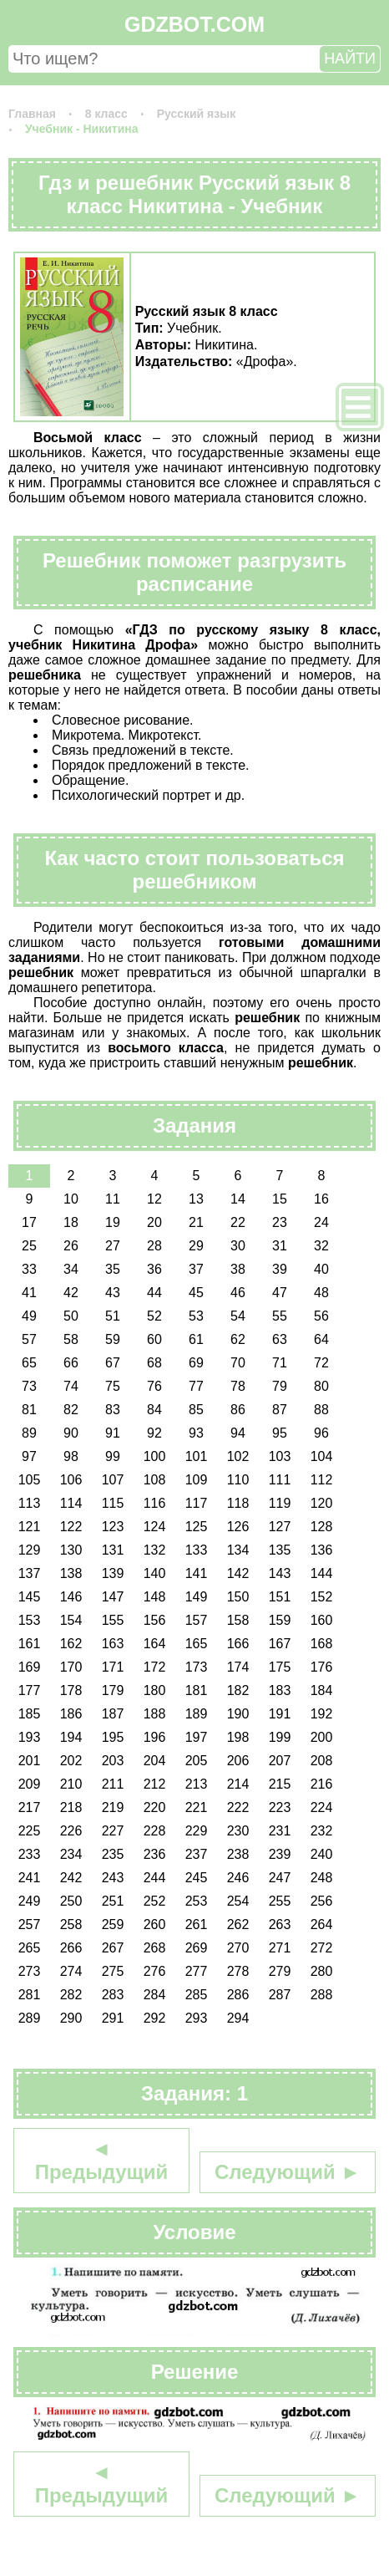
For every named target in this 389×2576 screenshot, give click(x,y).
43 (112, 1292)
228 (155, 1831)
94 (237, 1433)
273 (29, 1971)
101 (196, 1456)
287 (280, 1995)
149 (196, 1597)
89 (29, 1433)
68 (154, 1363)
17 (29, 1222)
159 (280, 1620)
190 (238, 1714)
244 (155, 1878)
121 (29, 1527)
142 (238, 1573)
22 (237, 1222)
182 (238, 1690)
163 (113, 1644)
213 (196, 1784)
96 (321, 1433)
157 (196, 1620)
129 (29, 1550)
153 (29, 1620)
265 (29, 1948)
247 (280, 1878)
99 (112, 1456)
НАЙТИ (350, 58)
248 (322, 1878)
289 (29, 2018)
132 (155, 1550)
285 (196, 1995)
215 (280, 1784)
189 (196, 1714)
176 (322, 1667)
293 (196, 2018)
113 (29, 1503)
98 (70, 1456)
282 (71, 1995)
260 (155, 1924)
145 (29, 1597)
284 (155, 1995)
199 (280, 1737)
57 (29, 1339)
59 (112, 1339)
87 (279, 1410)
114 (71, 1503)
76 (154, 1386)
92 (154, 1433)
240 (322, 1854)
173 (196, 1667)
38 (237, 1269)
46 (237, 1292)
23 (279, 1222)
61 (196, 1339)
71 (279, 1363)
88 (321, 1410)
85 (196, 1410)
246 (238, 1878)
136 (322, 1550)
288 (322, 1995)
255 (280, 1901)
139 (113, 1573)
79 (279, 1386)
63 (279, 1339)
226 (71, 1831)
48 (321, 1292)
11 (112, 1199)
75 (112, 1386)
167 (280, 1644)
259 (113, 1924)
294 (238, 2018)
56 (321, 1316)
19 (112, 1222)
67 (112, 1363)
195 (113, 1737)
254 (238, 1901)
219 (113, 1807)
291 (113, 2018)
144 (322, 1573)
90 (70, 1433)
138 (71, 1573)
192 (322, 1714)
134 (238, 1550)
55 (279, 1316)
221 (196, 1807)
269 (196, 1948)
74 (70, 1386)
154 (71, 1620)
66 (70, 1363)
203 (113, 1761)
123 (113, 1527)
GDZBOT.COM (194, 24)
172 (155, 1667)
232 (322, 1831)
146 (71, 1597)
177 (29, 1690)
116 (155, 1503)
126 (238, 1527)
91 (112, 1433)
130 (71, 1550)
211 (113, 1784)
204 (155, 1761)
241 (29, 1878)
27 (112, 1246)
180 (155, 1690)
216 (322, 1784)
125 (196, 1527)
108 (155, 1480)
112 (322, 1480)
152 (322, 1597)
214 (238, 1784)
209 (29, 1784)
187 (113, 1714)
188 (155, 1714)
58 (70, 1339)
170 (71, 1667)
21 (196, 1222)
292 (155, 2018)
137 (29, 1573)
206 (238, 1761)
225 (29, 1831)
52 (154, 1316)
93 (196, 1433)
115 (113, 1503)
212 (155, 1784)
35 (112, 1269)
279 (280, 1971)
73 (29, 1386)
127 (280, 1527)
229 (196, 1831)
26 (70, 1246)
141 (196, 1573)
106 (71, 1480)
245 (196, 1878)
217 (29, 1807)
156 (155, 1620)
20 (154, 1222)
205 (196, 1761)
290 (71, 2018)
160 (322, 1620)
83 (112, 1410)
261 (196, 1924)
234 (71, 1854)
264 (322, 1924)
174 (238, 1667)
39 (279, 1269)
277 (196, 1971)
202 (71, 1761)
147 (113, 1597)
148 (155, 1597)
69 (196, 1363)
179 (113, 1690)
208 (322, 1761)
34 (70, 1269)
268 (155, 1948)
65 (29, 1363)
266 (71, 1948)
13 (196, 1199)
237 (196, 1854)
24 (321, 1222)
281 (29, 1995)
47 (279, 1292)
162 (71, 1644)
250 (71, 1901)
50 (70, 1316)
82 (70, 1410)
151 (280, 1597)
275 (113, 1971)
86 (237, 1410)
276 (155, 1971)
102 (238, 1456)
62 (237, 1339)
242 (71, 1878)
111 (280, 1480)
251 (113, 1901)
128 (322, 1527)
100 (155, 1456)
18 (70, 1222)
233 (29, 1854)
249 (29, 1901)
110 (238, 1480)
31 (279, 1246)
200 (322, 1737)
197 (196, 1737)
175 (280, 1667)
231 (280, 1831)
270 (238, 1948)
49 (29, 1316)
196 (155, 1737)
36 (154, 1269)
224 (322, 1807)
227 (113, 1831)
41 (29, 1292)
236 (155, 1854)
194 (71, 1737)
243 (113, 1878)
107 (113, 1480)
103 (280, 1456)
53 (196, 1316)
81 (29, 1410)
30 (237, 1246)
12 (154, 1199)
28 (154, 1246)
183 (280, 1690)
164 (155, 1644)
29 (196, 1246)
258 (71, 1924)
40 (321, 1269)
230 (238, 1831)
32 (321, 1246)
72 (321, 1363)
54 (237, 1316)
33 (29, 1269)
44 (154, 1292)
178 (71, 1690)
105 (29, 1480)
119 (280, 1503)
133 (196, 1550)
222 (238, 1807)
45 (196, 1292)
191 (280, 1714)
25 (29, 1246)
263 (280, 1924)
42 (70, 1292)
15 (279, 1199)
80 (321, 1386)
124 (155, 1527)
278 (238, 1971)
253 (196, 1901)
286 (238, 1995)
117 (196, 1503)
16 (321, 1199)
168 (322, 1644)
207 (280, 1761)
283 (113, 1995)
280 (322, 1971)
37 (196, 1269)
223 (280, 1807)
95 (279, 1433)
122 (71, 1527)
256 (322, 1901)
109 (196, 1480)
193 (29, 1737)
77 (196, 1386)
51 (112, 1316)
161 (29, 1644)
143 (280, 1573)
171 (113, 1667)
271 (280, 1948)
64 (321, 1339)
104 (322, 1456)
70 (237, 1363)
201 (29, 1761)
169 (29, 1667)
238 (238, 1854)
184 (322, 1690)
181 (196, 1690)
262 (238, 1924)
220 (155, 1807)
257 (29, 1924)
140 (155, 1573)
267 (113, 1948)
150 (238, 1597)
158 (238, 1620)
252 (155, 1901)
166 (238, 1644)
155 (113, 1620)
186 (71, 1714)
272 (322, 1948)
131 (113, 1550)
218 (71, 1807)
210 (71, 1784)
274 (71, 1971)
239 (280, 1854)
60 (154, 1339)
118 (238, 1503)
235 (113, 1854)
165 (196, 1644)
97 (29, 1456)
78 (237, 1386)
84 (154, 1410)
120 (322, 1503)
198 (238, 1737)
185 (29, 1714)
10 (70, 1199)
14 (237, 1199)
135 (280, 1550)
